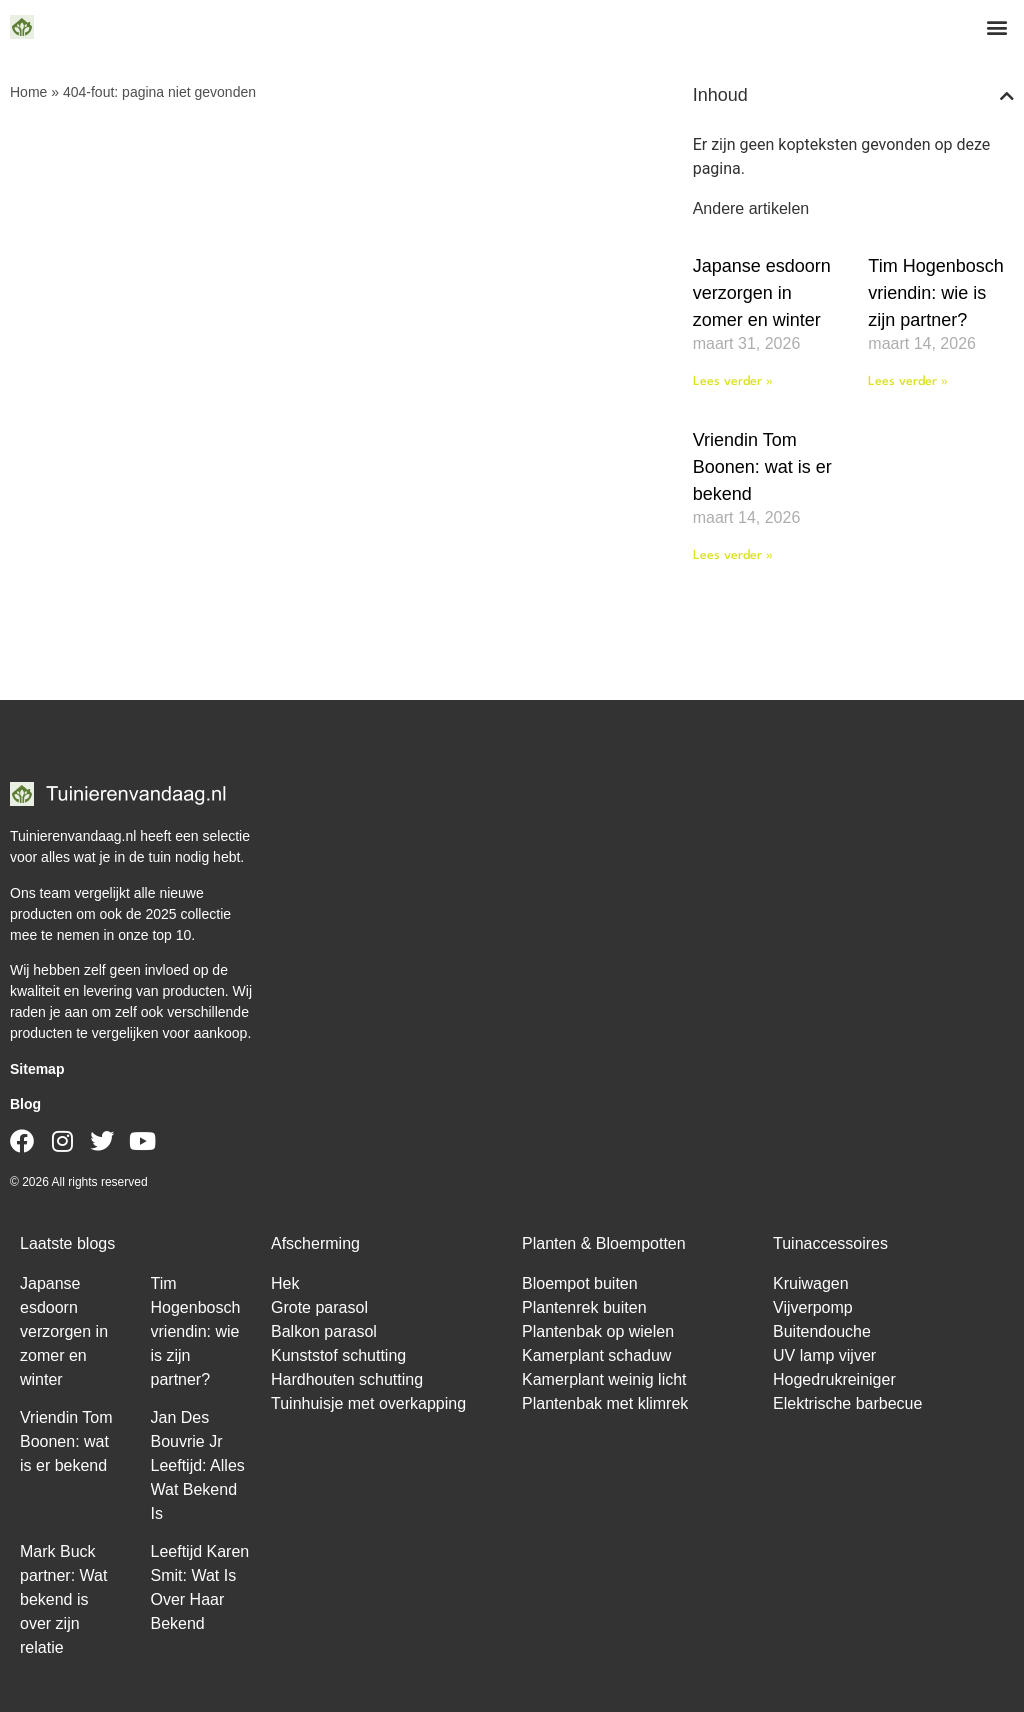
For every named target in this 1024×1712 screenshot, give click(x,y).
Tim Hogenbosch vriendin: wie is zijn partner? (935, 293)
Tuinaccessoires (830, 1243)
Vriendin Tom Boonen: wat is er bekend (762, 467)
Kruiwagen (811, 1283)
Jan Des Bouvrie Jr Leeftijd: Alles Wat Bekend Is (198, 1465)
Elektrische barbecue (847, 1403)
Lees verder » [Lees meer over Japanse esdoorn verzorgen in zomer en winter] (733, 381)
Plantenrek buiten (584, 1307)
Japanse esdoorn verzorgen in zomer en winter (762, 293)
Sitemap (37, 1069)
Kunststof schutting (338, 1355)
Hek (285, 1283)
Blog (25, 1104)
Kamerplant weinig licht (604, 1379)
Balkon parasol (324, 1331)
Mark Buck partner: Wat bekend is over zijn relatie (63, 1599)
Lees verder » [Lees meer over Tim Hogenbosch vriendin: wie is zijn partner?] (908, 381)
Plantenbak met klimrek (605, 1403)
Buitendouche (822, 1331)
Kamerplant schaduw (596, 1355)
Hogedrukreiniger (834, 1379)
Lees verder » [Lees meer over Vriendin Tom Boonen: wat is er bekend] (733, 555)
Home (28, 92)
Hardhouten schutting (347, 1379)
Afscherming (315, 1243)
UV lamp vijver (824, 1355)
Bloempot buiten (580, 1283)
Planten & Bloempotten (604, 1243)
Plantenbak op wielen (598, 1331)
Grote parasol (319, 1307)
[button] (997, 26)
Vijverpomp (813, 1307)
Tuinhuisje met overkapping (368, 1403)
